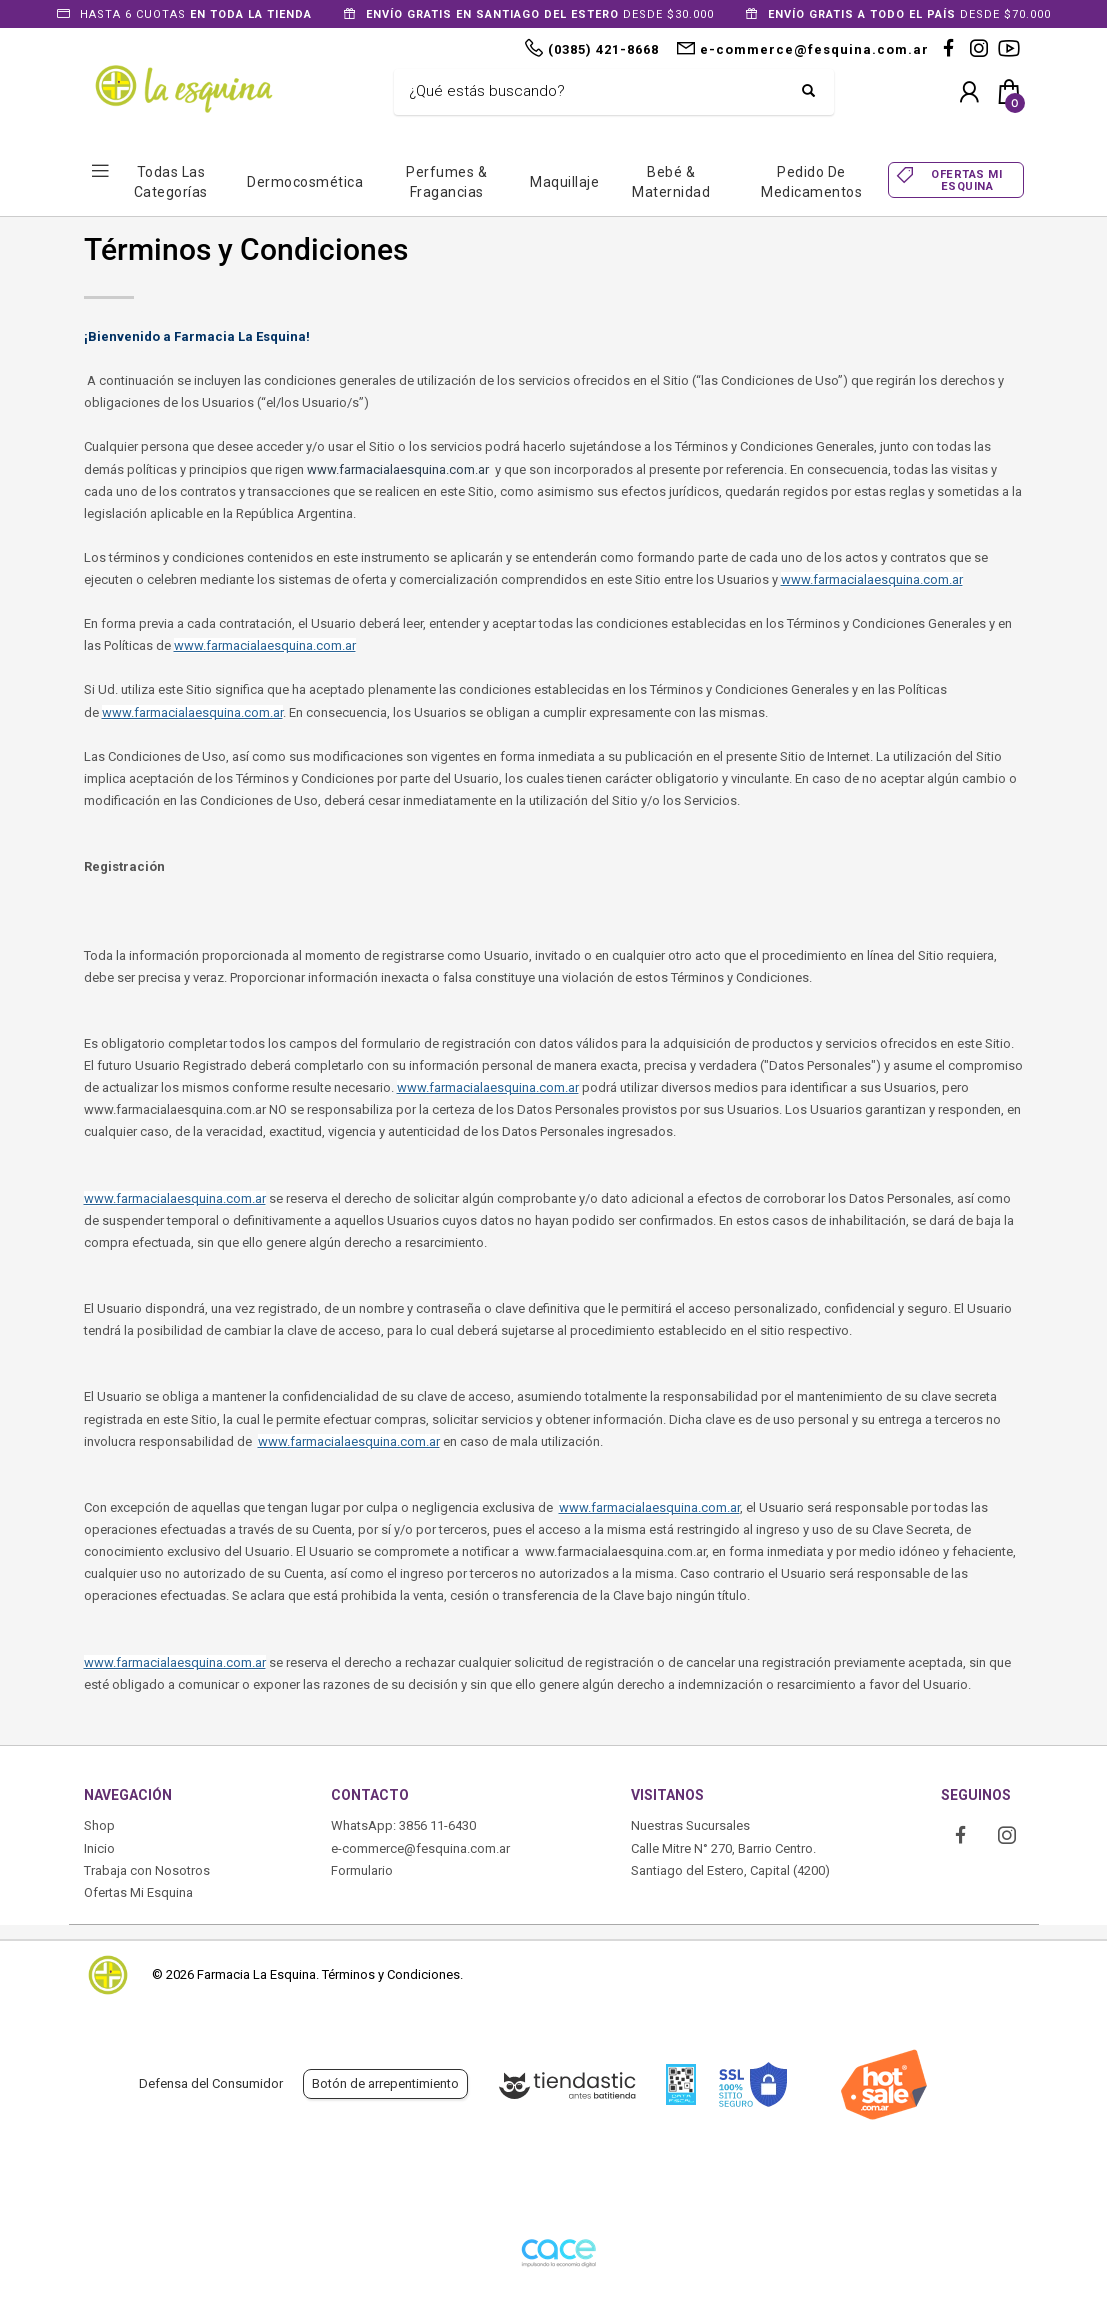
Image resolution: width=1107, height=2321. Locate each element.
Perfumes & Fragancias (446, 182)
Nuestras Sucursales (690, 1825)
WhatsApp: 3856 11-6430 (403, 1825)
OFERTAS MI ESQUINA (966, 180)
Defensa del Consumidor (211, 2083)
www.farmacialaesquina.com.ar (398, 469)
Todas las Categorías (171, 182)
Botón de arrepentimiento (385, 2083)
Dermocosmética (305, 182)
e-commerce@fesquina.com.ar (420, 1848)
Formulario (362, 1870)
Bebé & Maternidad (671, 182)
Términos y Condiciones (391, 1974)
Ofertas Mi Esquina (138, 1892)
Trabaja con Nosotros (147, 1870)
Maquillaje (564, 182)
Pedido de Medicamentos (811, 182)
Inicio (99, 1848)
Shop (99, 1825)
